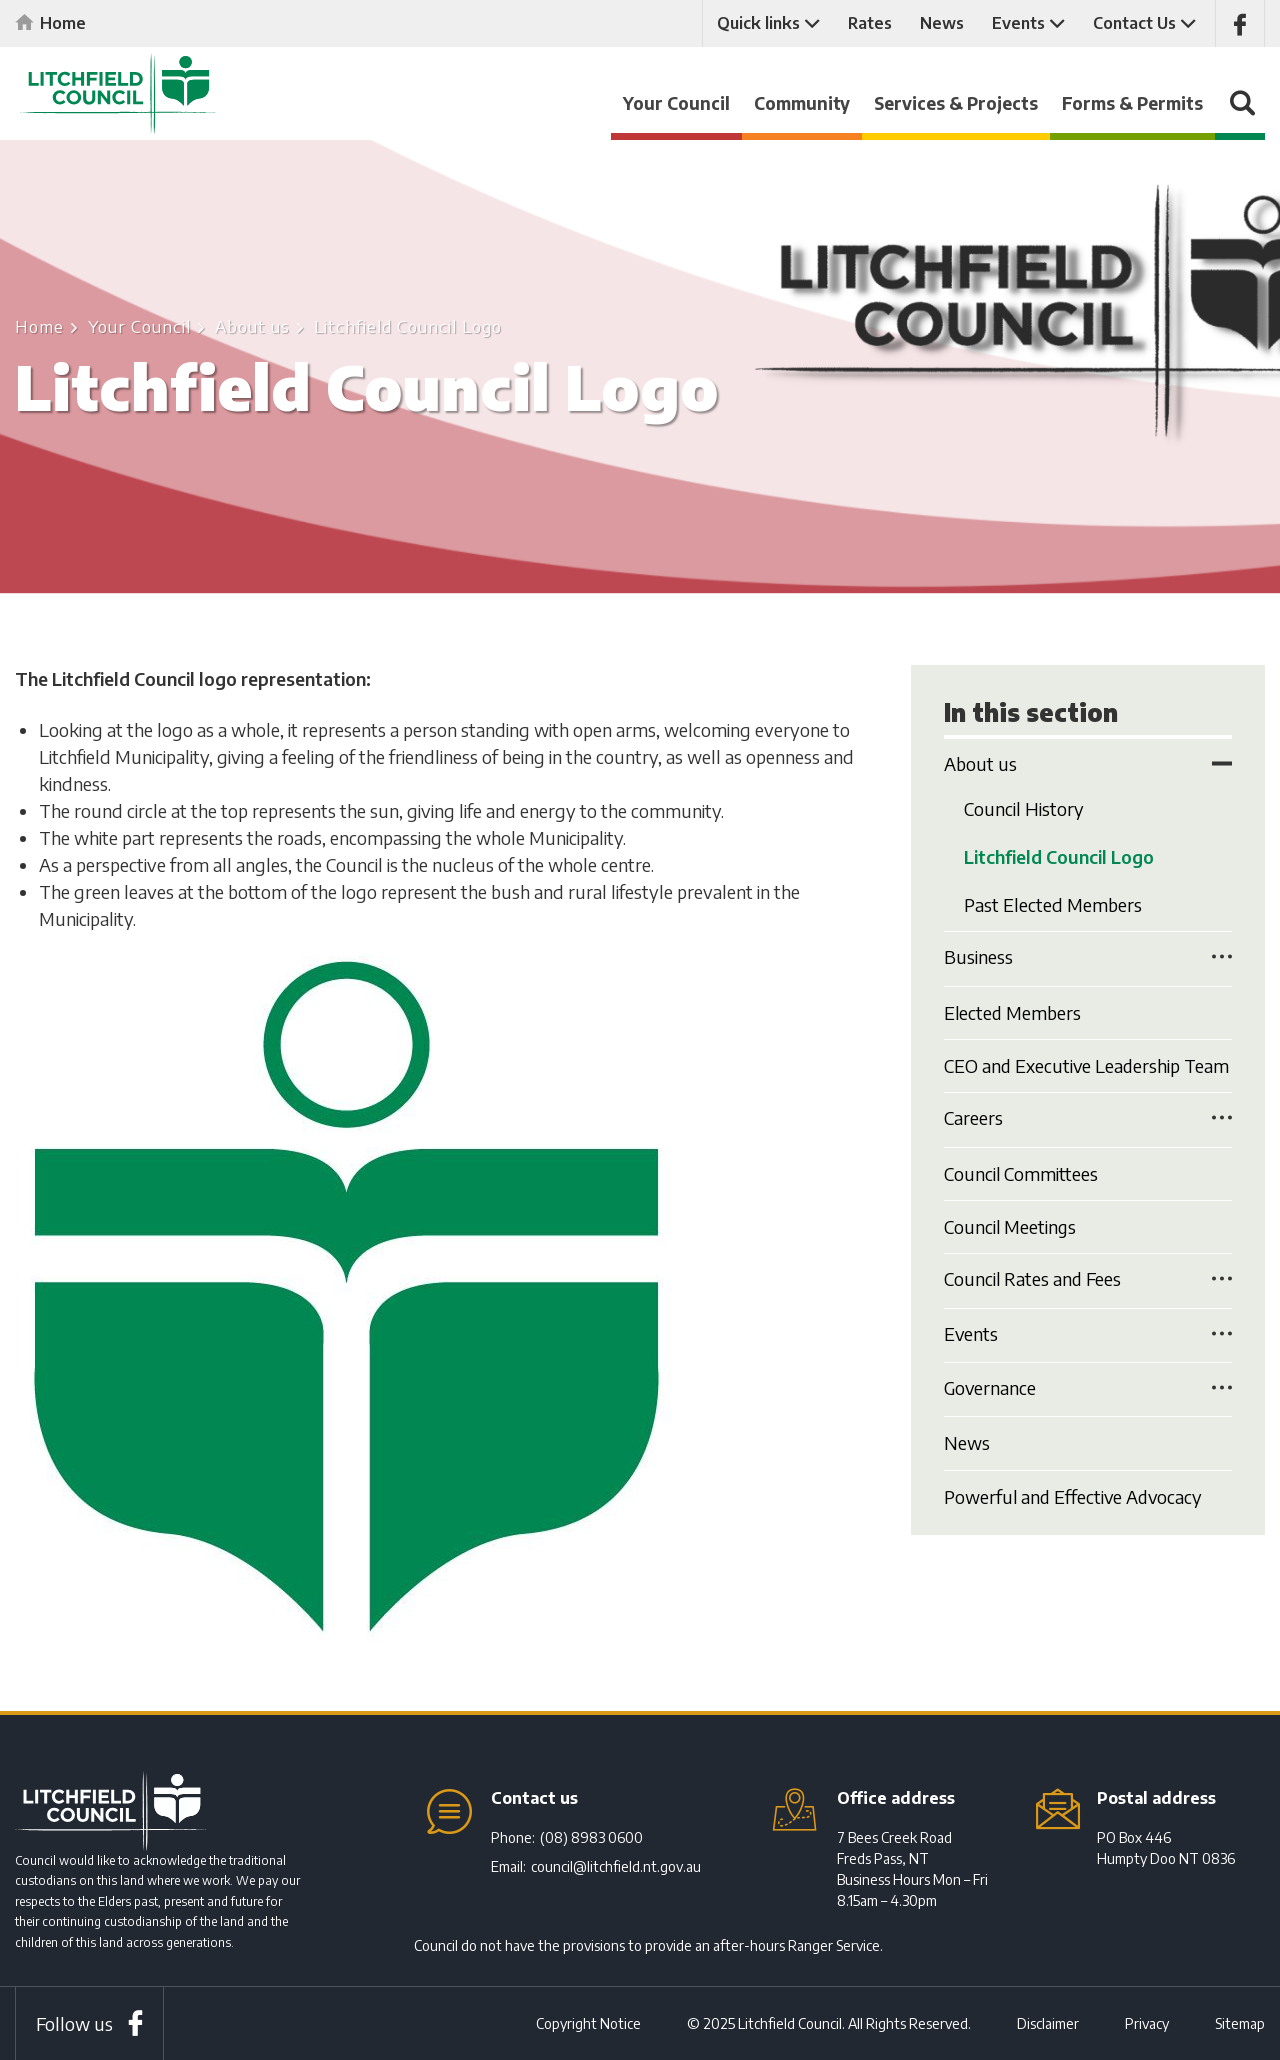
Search (1240, 112)
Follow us (74, 2023)
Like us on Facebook (1240, 23)
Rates (870, 23)
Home (63, 23)
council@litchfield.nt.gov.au (616, 1866)
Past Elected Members (1053, 903)
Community (802, 103)
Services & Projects (956, 103)
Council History (1024, 808)
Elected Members (1013, 1010)
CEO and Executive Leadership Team (1088, 1062)
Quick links (758, 23)
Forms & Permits (1132, 103)
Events (1018, 23)
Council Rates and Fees (1033, 1274)
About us (252, 326)
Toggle (1222, 763)
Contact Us (1134, 23)
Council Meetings (1011, 1221)
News (942, 23)
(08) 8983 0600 (591, 1837)
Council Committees (1021, 1169)
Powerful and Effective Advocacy (1075, 1489)
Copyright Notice (588, 2023)
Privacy (1147, 2023)
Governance (991, 1382)
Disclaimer (1048, 2023)
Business (978, 955)
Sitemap (1240, 2023)
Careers (973, 1115)
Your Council (676, 103)
